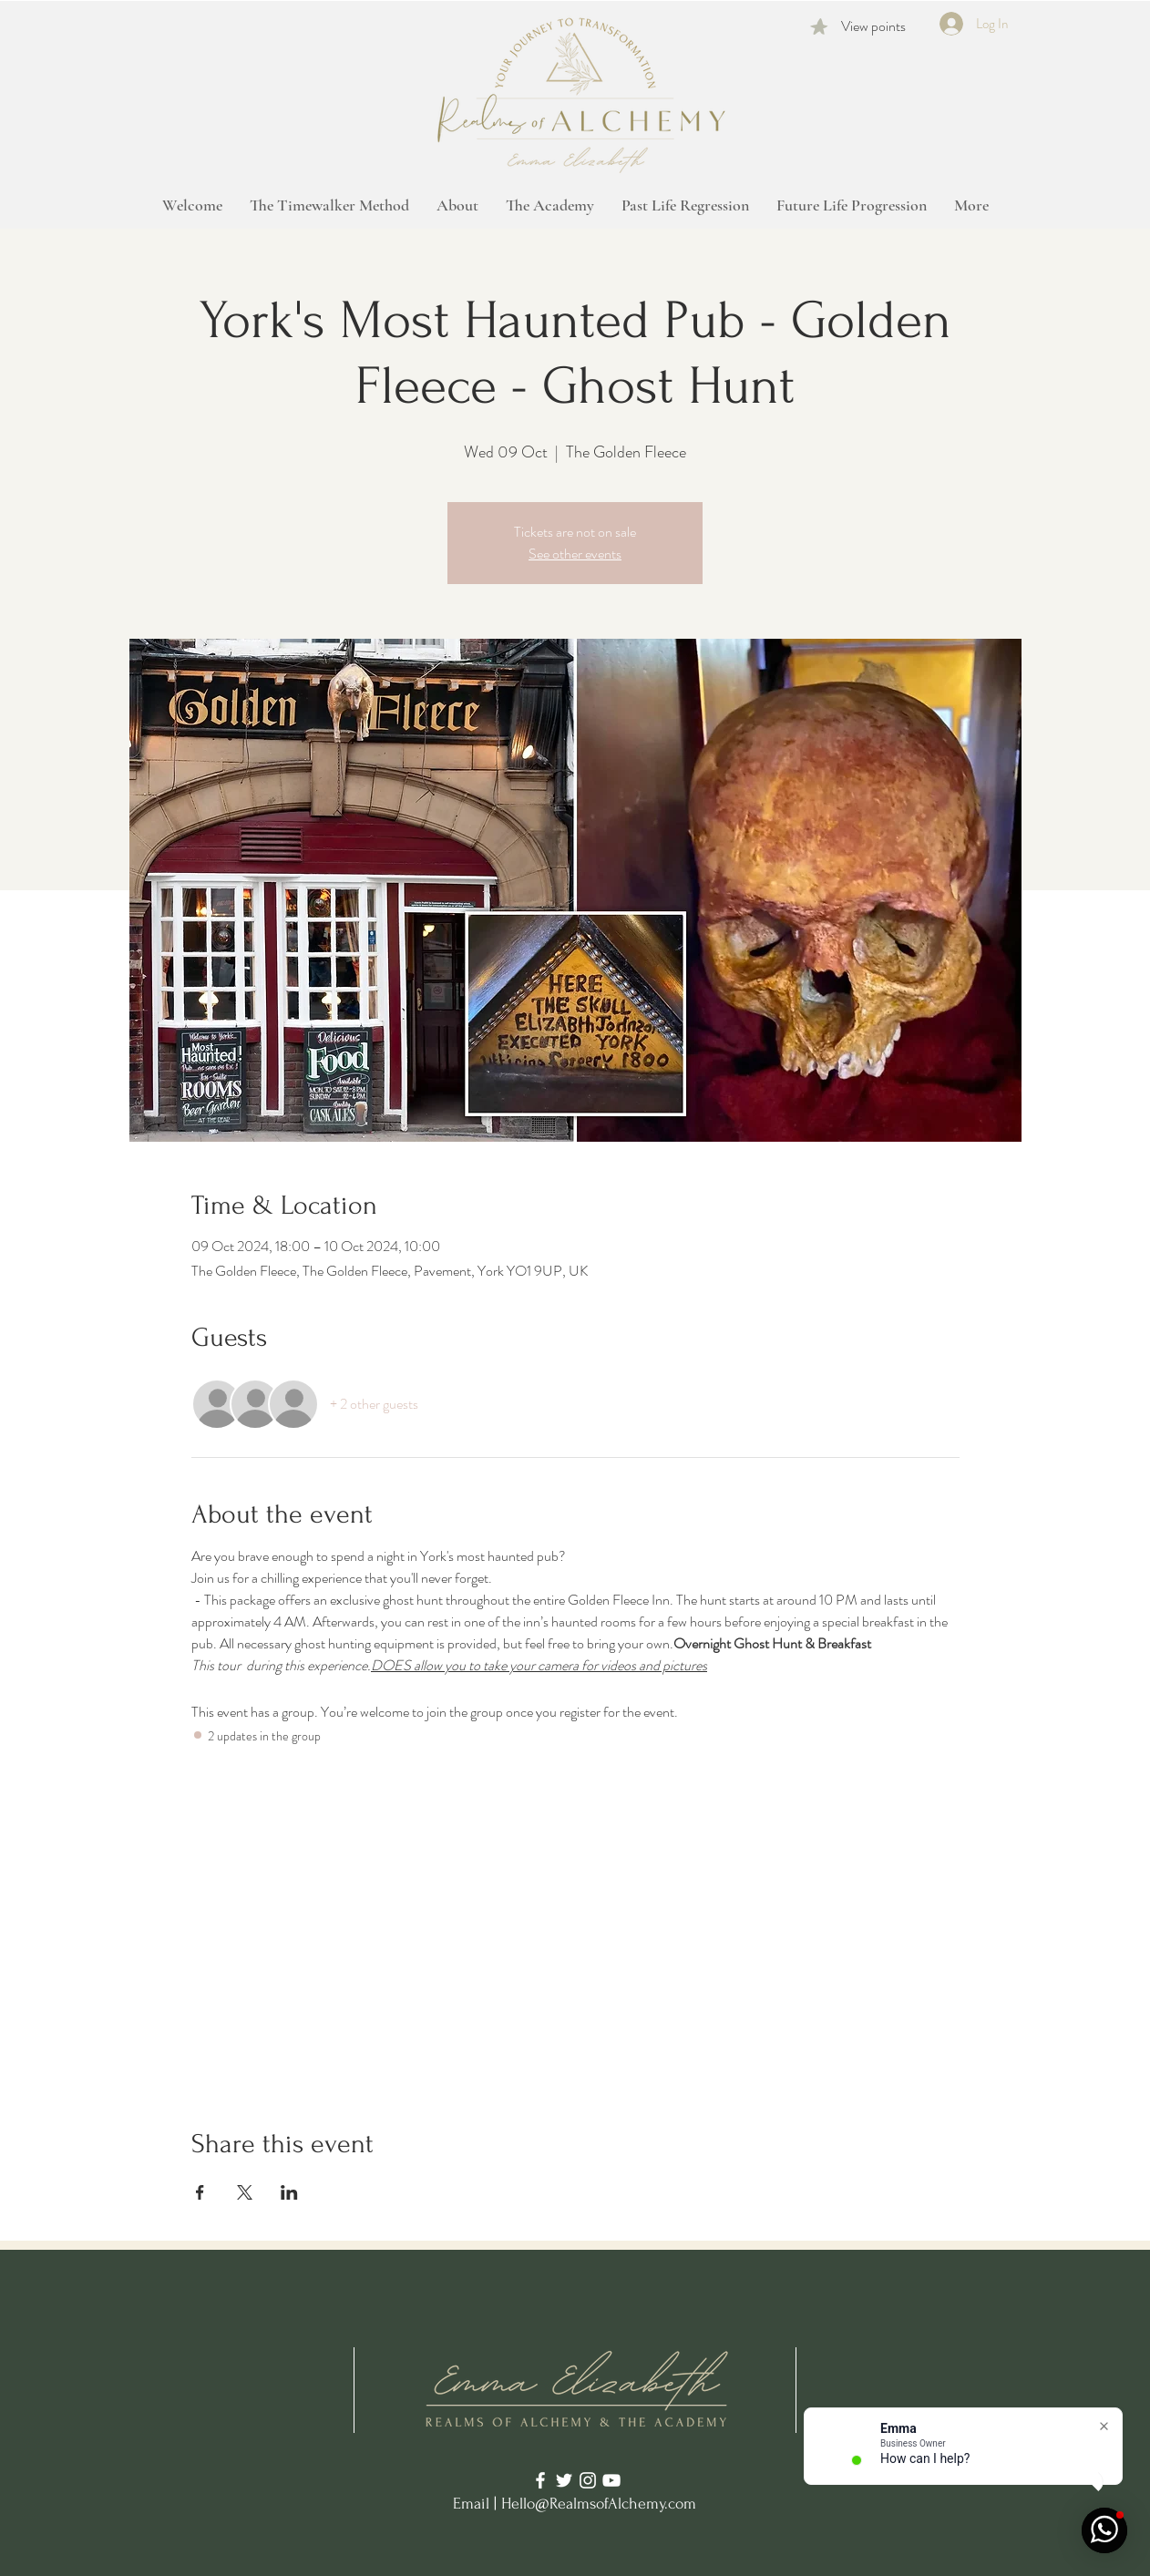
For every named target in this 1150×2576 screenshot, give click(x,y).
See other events (575, 553)
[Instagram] (588, 2480)
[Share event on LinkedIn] (289, 2192)
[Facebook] (540, 2480)
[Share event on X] (244, 2192)
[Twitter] (564, 2480)
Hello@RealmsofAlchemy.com (598, 2503)
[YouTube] (611, 2480)
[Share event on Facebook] (200, 2192)
